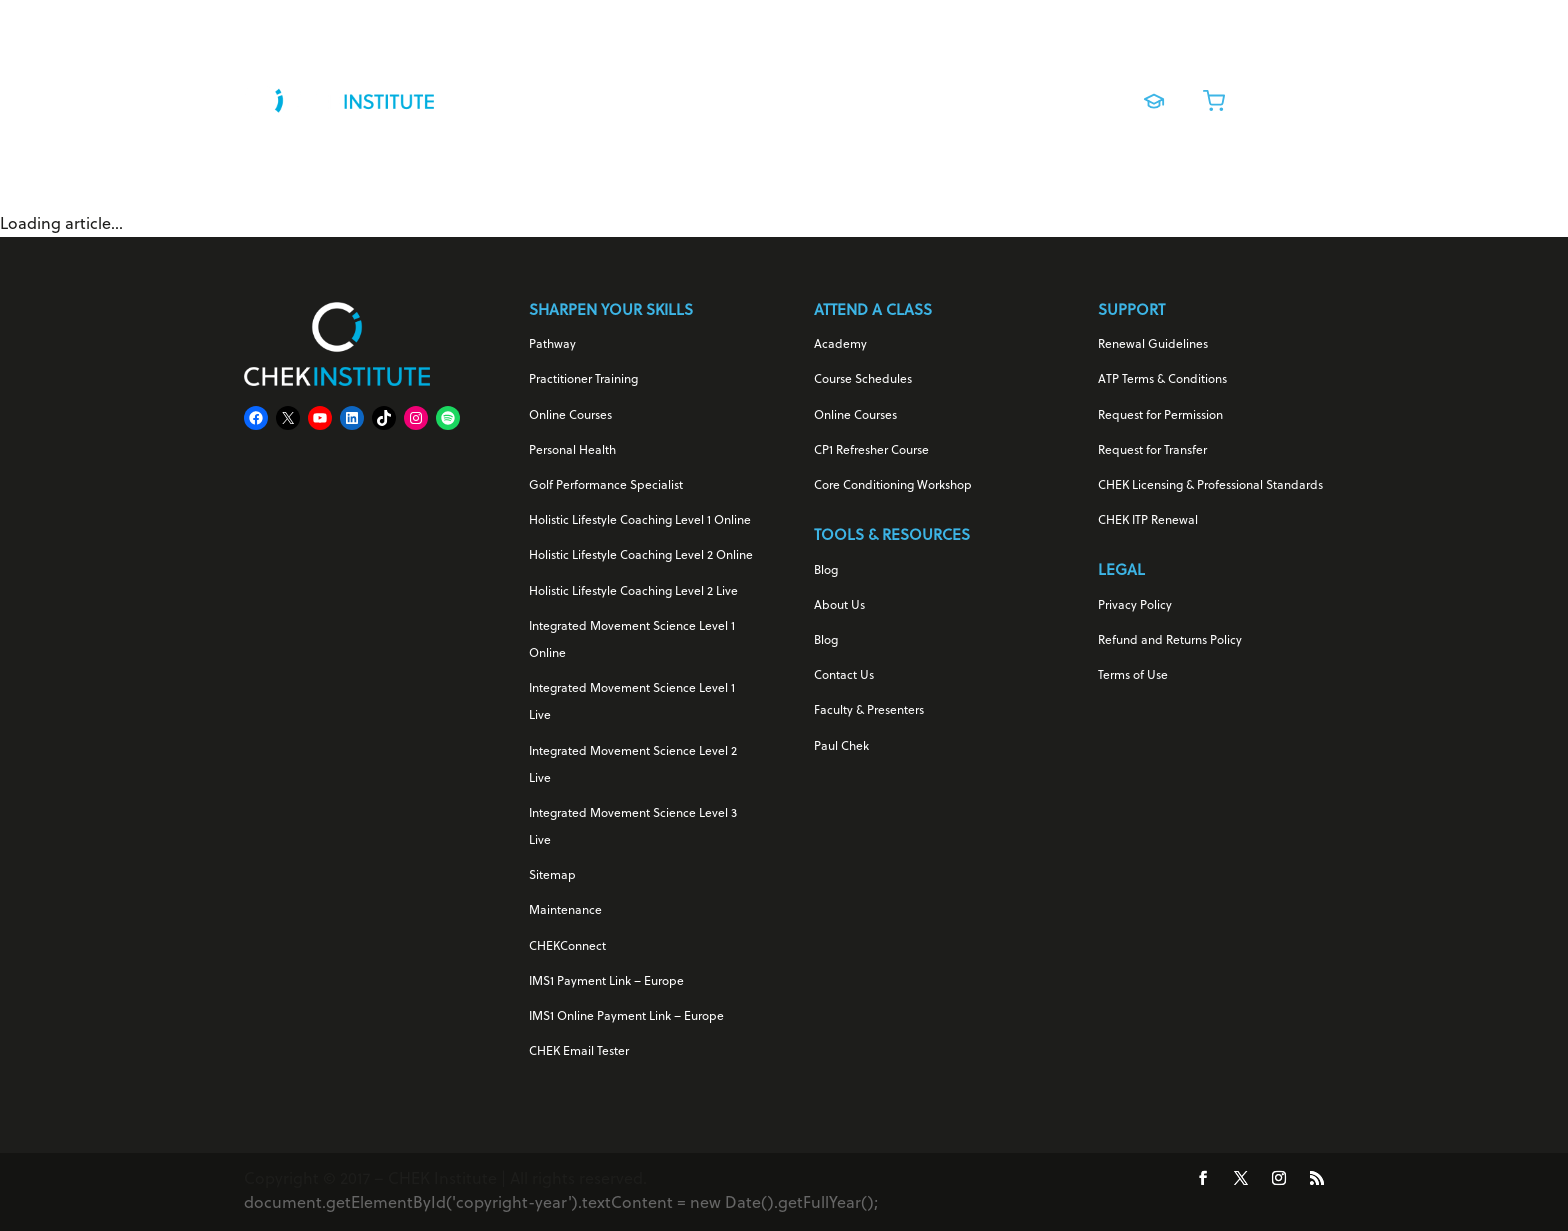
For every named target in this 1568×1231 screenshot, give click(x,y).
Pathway (552, 345)
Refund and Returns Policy (1170, 641)
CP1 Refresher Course (871, 451)
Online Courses (825, 96)
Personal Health (572, 451)
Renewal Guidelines (1153, 345)
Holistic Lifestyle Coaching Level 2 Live (633, 592)
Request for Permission (1160, 416)
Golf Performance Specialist (606, 486)
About (1046, 96)
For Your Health (534, 96)
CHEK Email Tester (579, 1052)
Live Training (941, 96)
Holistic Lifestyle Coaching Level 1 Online (640, 521)
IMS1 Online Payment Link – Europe (626, 1017)
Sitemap (552, 876)
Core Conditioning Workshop (893, 486)
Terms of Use (1133, 676)
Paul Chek (841, 747)
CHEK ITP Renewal (1148, 521)
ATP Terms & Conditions (1162, 380)
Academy (840, 345)
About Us (839, 606)
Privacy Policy (1135, 606)
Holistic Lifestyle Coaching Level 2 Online (641, 556)
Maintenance (565, 911)
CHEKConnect (567, 947)
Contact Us (844, 676)
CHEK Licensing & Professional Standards (1210, 486)
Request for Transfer (1152, 451)
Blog (826, 571)
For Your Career (680, 96)
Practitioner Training (583, 380)
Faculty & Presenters (869, 711)
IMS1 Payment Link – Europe (606, 982)
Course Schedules (863, 380)
